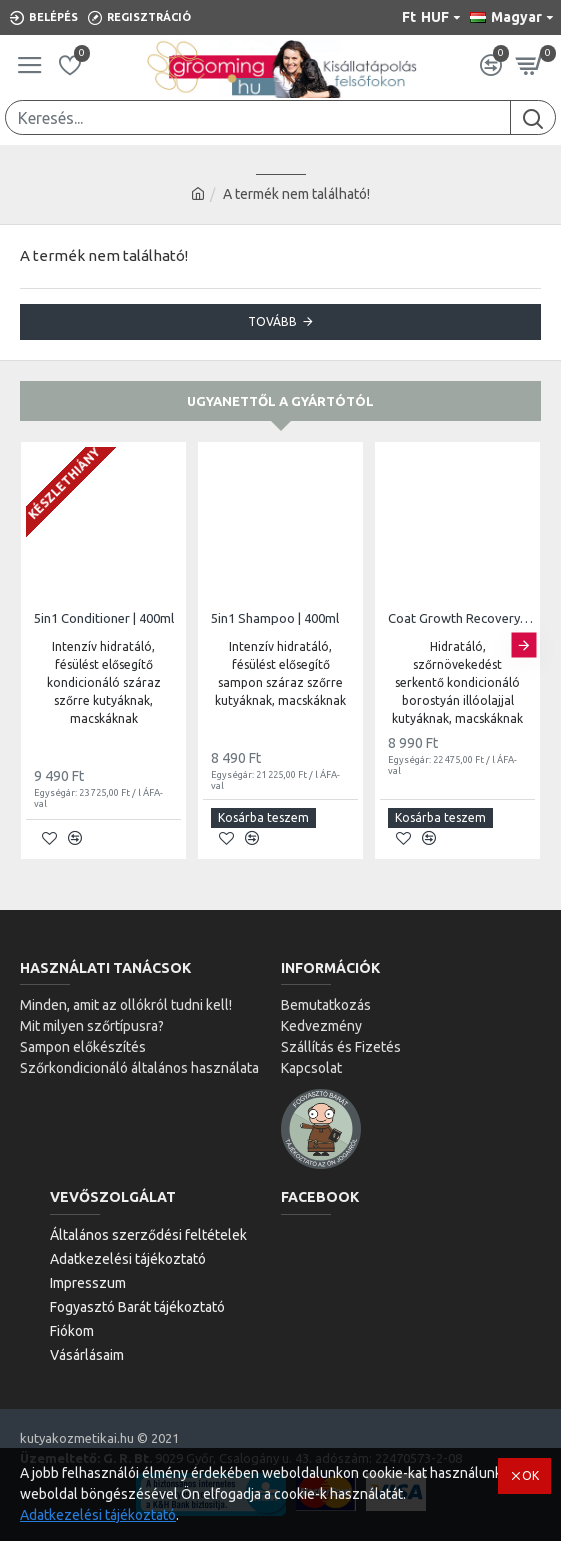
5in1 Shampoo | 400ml (275, 618)
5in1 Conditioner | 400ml (104, 618)
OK (530, 1475)
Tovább (272, 321)
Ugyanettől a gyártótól (280, 401)
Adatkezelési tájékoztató (98, 1515)
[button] (523, 645)
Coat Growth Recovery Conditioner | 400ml (461, 618)
